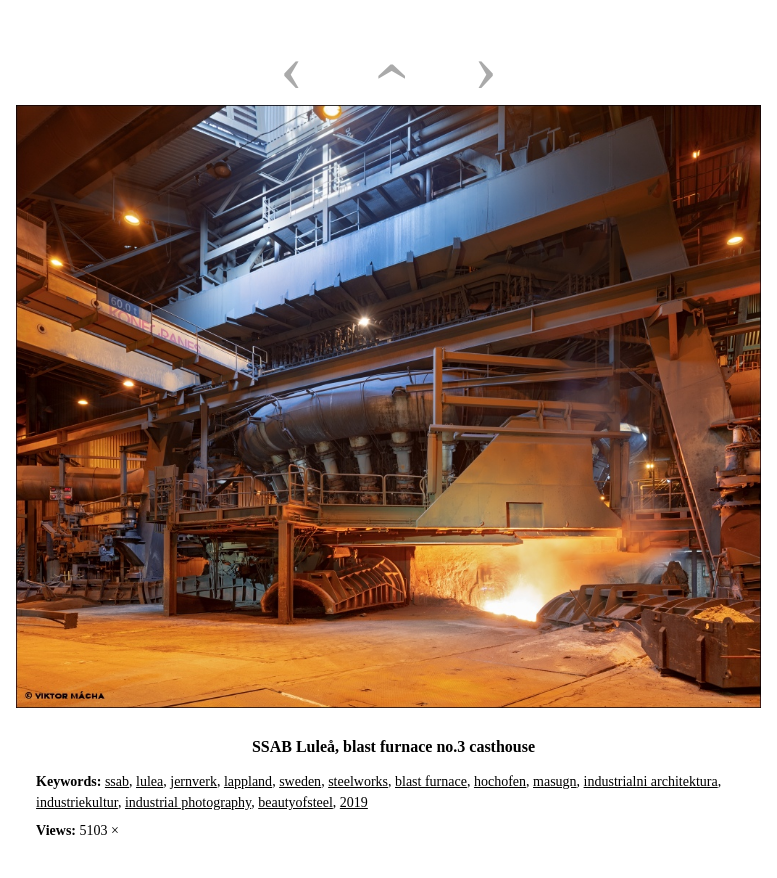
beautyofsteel (295, 802)
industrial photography (188, 802)
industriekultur (77, 802)
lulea (149, 781)
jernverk (193, 781)
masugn (555, 781)
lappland (248, 781)
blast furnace (431, 781)
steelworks (358, 781)
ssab (117, 781)
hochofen (500, 781)
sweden (300, 781)
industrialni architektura (651, 781)
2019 (354, 802)
